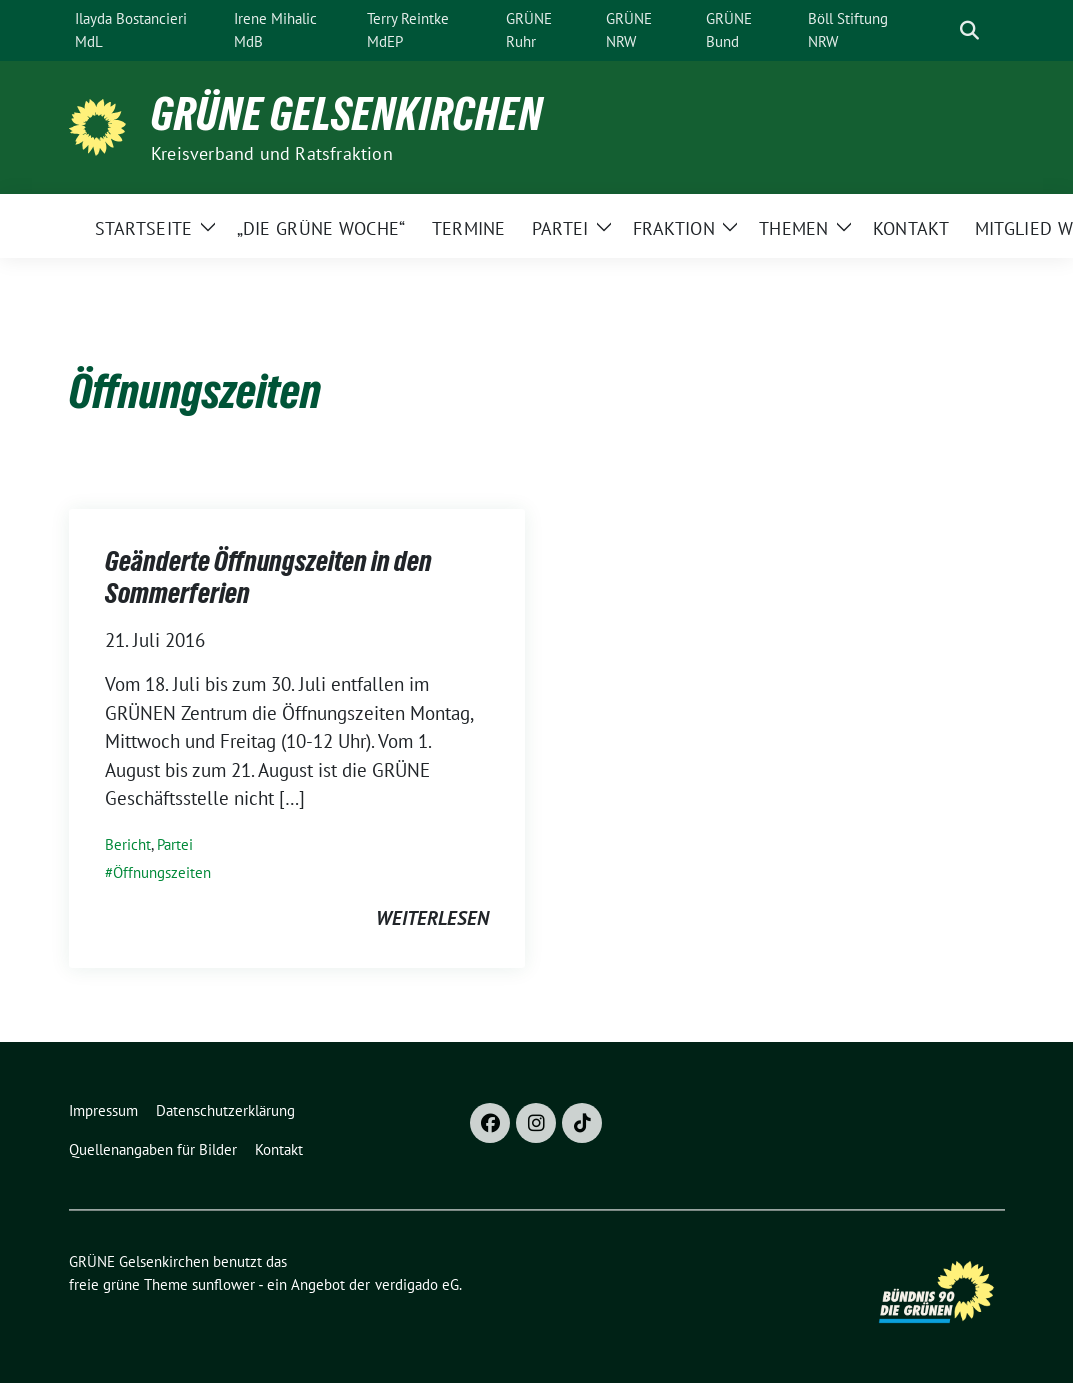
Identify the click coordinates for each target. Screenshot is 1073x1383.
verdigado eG (417, 1284)
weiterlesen (432, 918)
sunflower (223, 1284)
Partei (175, 844)
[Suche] (941, 30)
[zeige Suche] (969, 30)
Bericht (128, 844)
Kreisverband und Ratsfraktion (272, 153)
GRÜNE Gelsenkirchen (347, 114)
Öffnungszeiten (162, 872)
